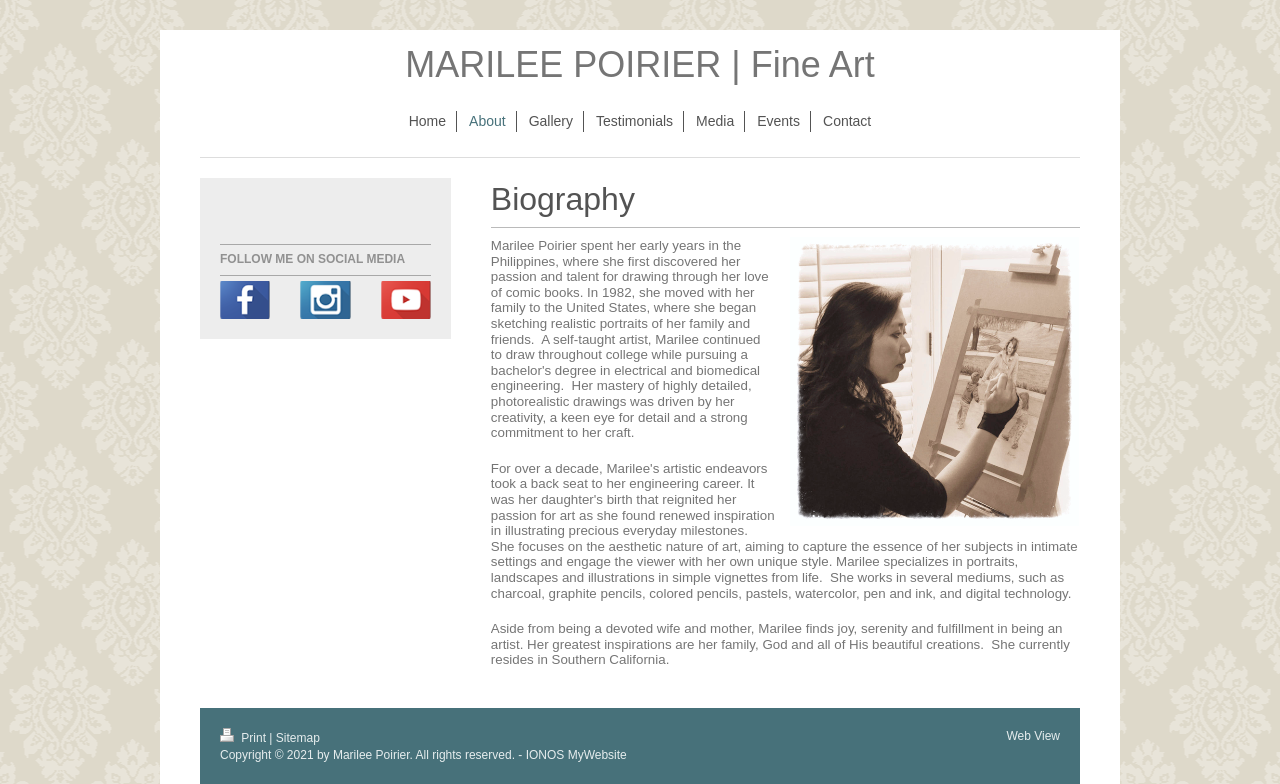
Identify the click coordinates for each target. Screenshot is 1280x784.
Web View (1033, 736)
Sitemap (298, 738)
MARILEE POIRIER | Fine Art (639, 64)
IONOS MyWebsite (576, 755)
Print (244, 738)
